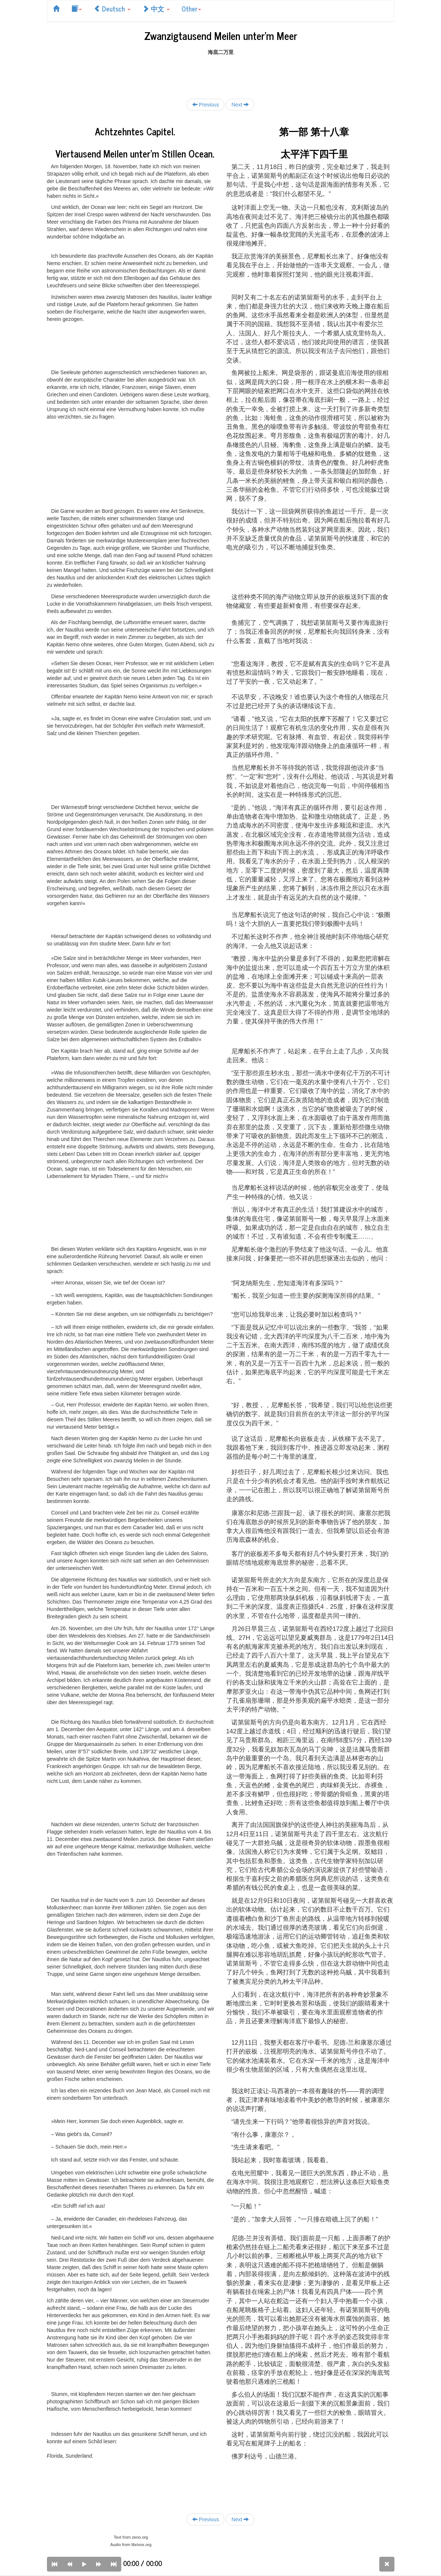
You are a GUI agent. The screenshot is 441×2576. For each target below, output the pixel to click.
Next (240, 104)
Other (191, 8)
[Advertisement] (220, 72)
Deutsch (112, 8)
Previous (205, 104)
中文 (156, 8)
